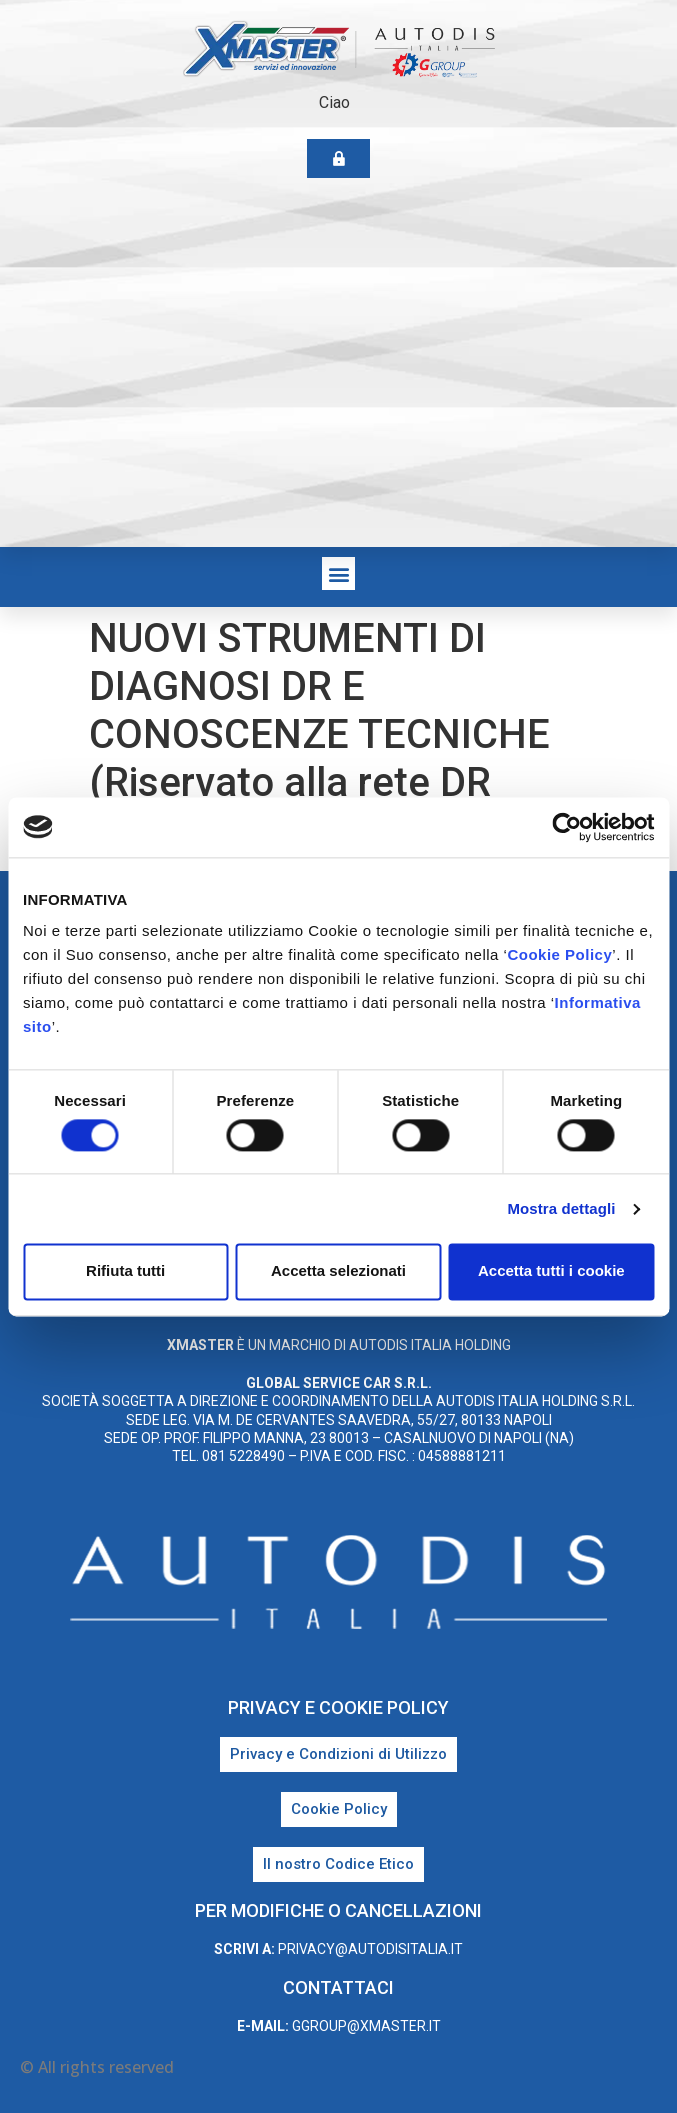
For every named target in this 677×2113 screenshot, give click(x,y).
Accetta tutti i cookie (551, 1271)
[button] (338, 573)
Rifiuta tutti (125, 1271)
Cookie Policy (559, 954)
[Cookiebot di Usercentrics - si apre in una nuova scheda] (566, 827)
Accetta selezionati (338, 1271)
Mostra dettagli (561, 1208)
